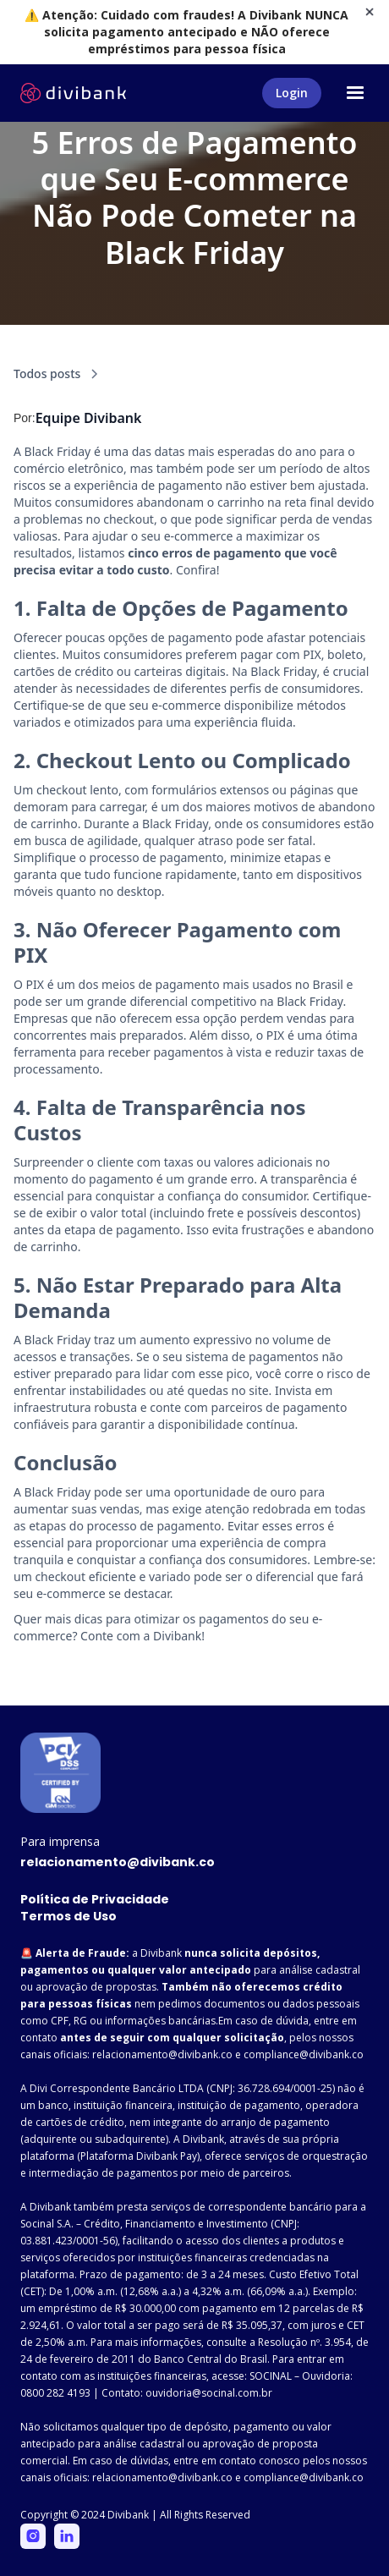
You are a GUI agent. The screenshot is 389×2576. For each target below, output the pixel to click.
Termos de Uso (68, 1916)
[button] (355, 93)
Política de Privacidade (94, 1899)
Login (292, 93)
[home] (73, 93)
